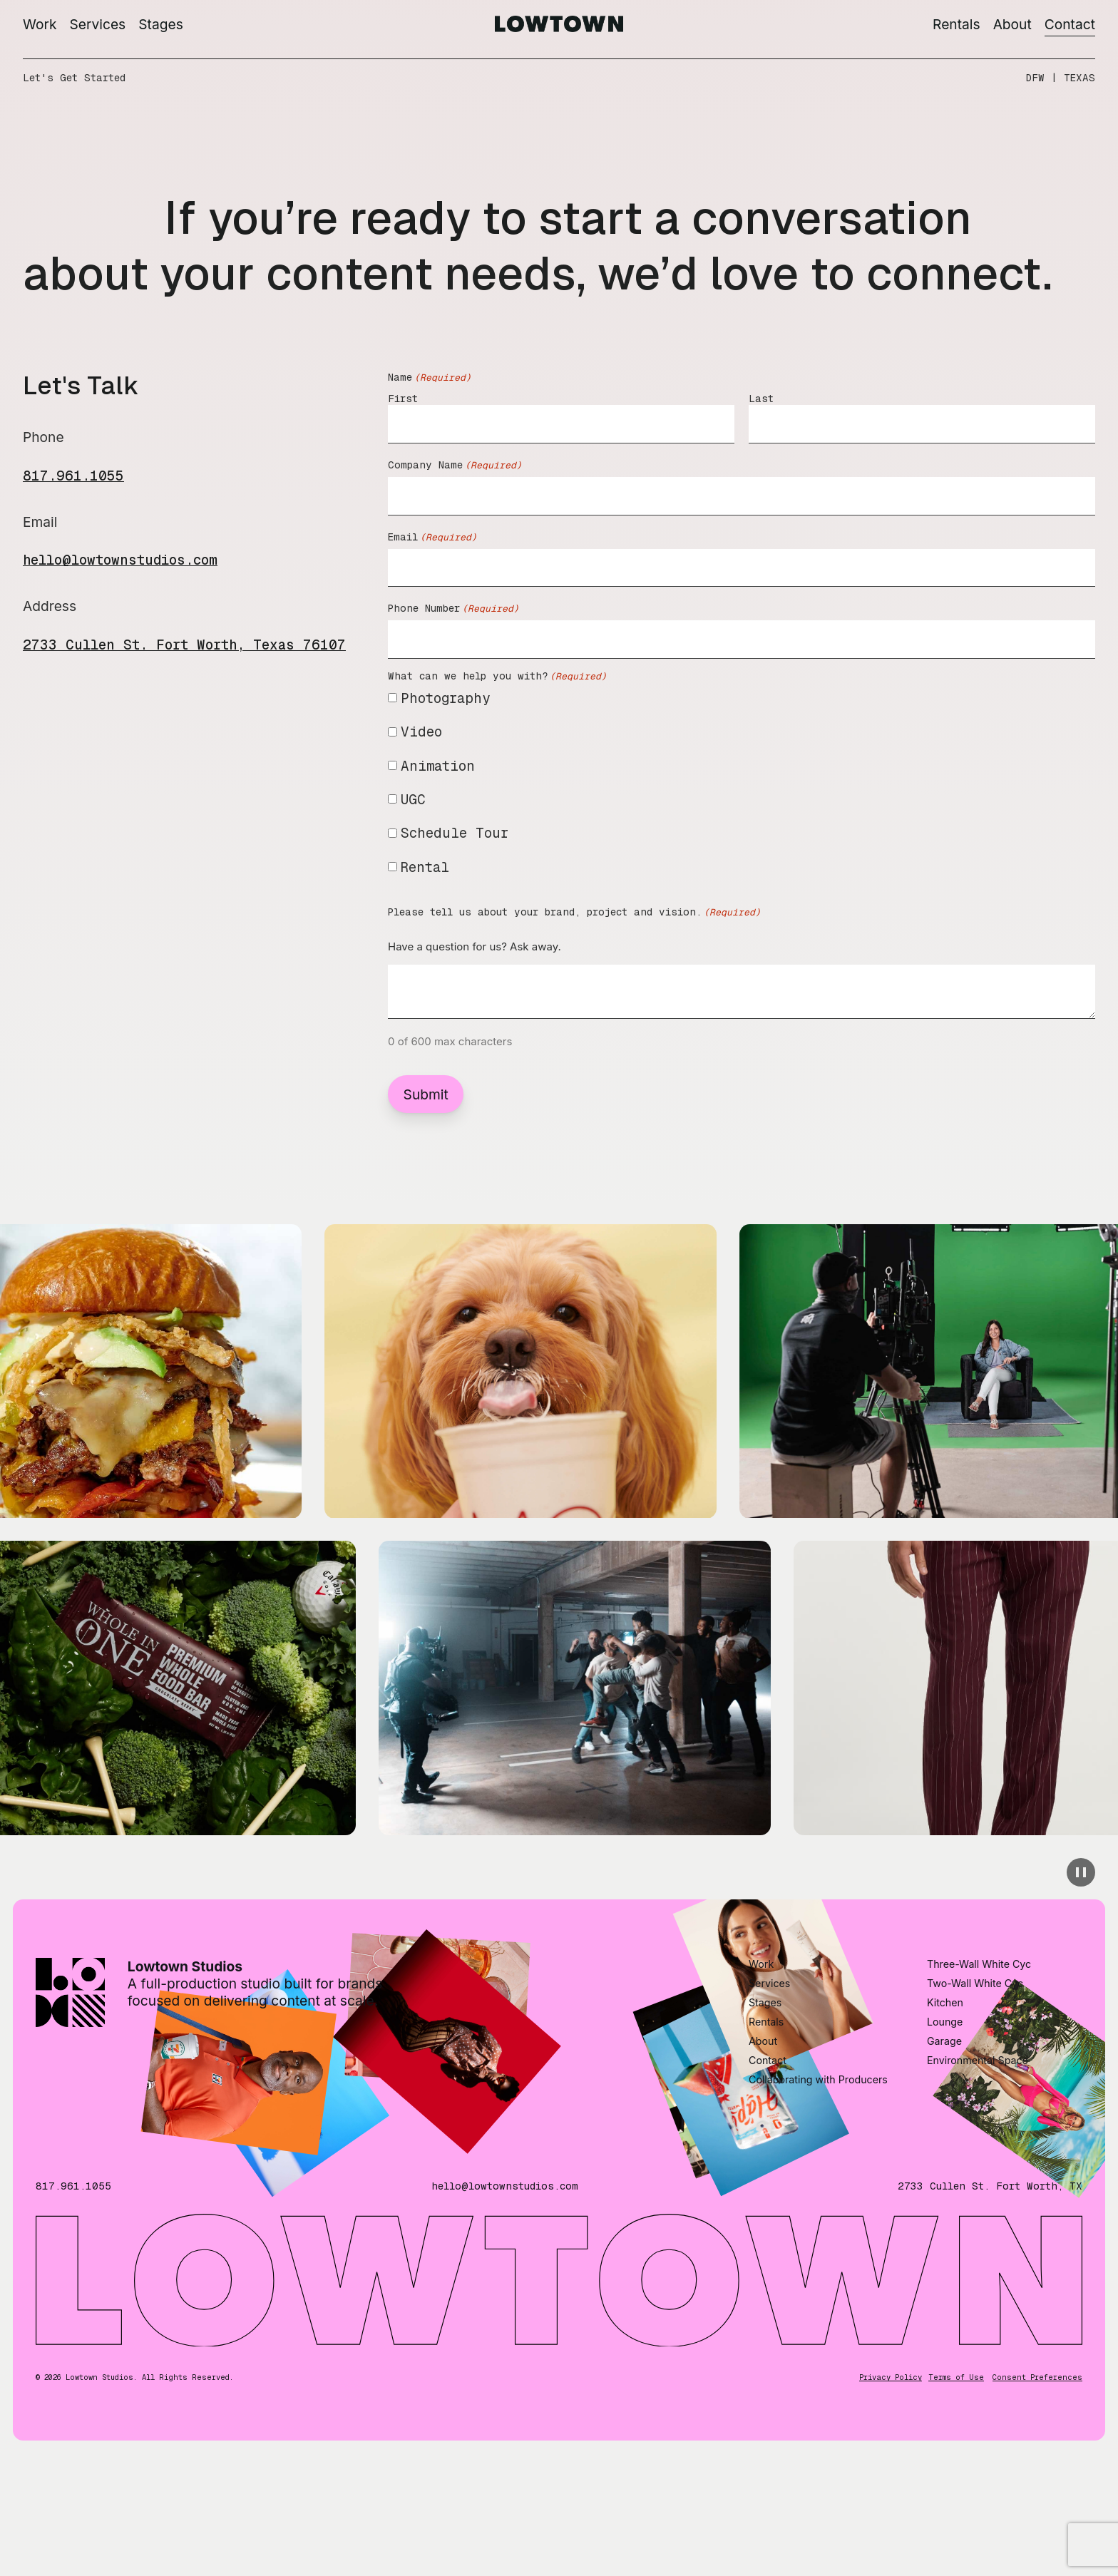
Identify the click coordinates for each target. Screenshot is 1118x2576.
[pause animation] (1081, 1872)
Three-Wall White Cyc (979, 2059)
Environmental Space (977, 2156)
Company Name (455, 465)
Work (40, 24)
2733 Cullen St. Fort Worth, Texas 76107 (184, 644)
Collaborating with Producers (818, 2175)
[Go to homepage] (559, 27)
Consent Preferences (1037, 2473)
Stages (160, 24)
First (403, 398)
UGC (413, 799)
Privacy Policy (890, 2473)
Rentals (956, 24)
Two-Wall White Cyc (975, 2079)
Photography (446, 698)
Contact (1070, 24)
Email (432, 537)
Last (761, 398)
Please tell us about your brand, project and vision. (574, 912)
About (1012, 24)
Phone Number (453, 608)
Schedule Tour (454, 833)
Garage (944, 2136)
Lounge (945, 2117)
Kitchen (945, 2098)
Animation (438, 766)
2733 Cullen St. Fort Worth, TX (990, 2281)
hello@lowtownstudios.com (120, 560)
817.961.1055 (73, 475)
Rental (425, 867)
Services (98, 24)
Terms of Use (956, 2473)
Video (421, 731)
